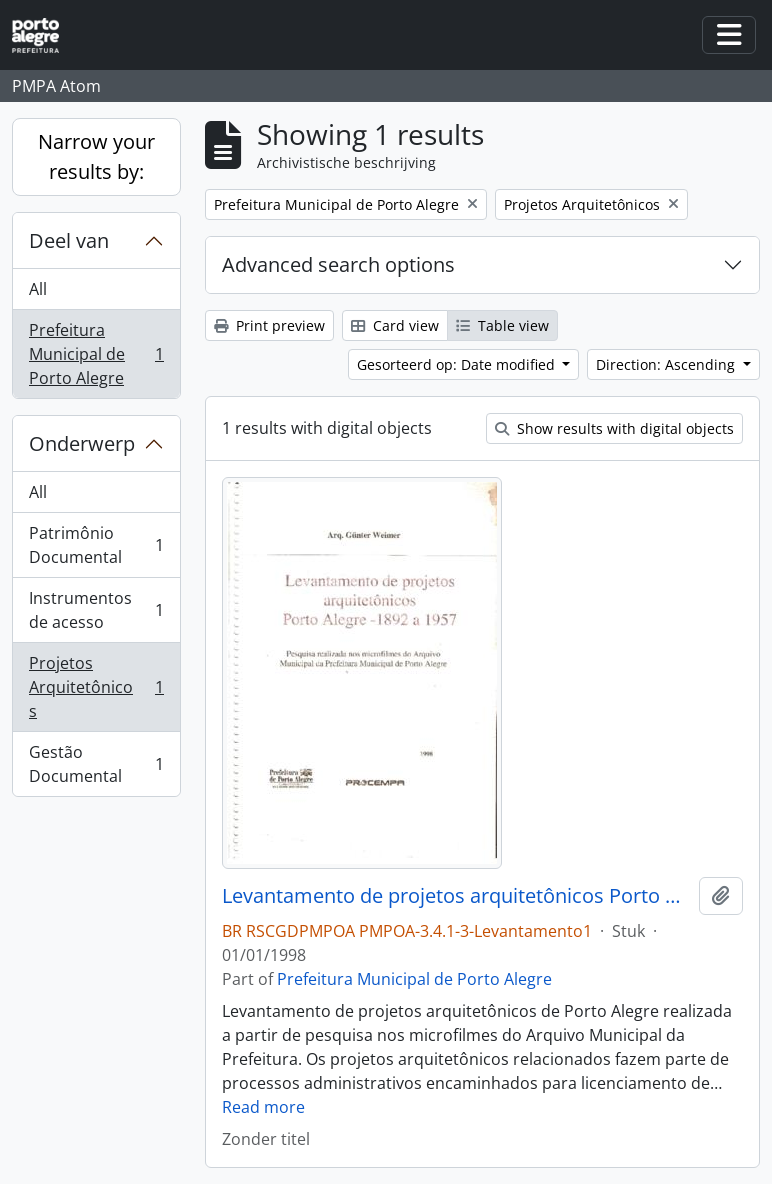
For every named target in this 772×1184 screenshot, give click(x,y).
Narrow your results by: (96, 156)
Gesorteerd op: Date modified (458, 364)
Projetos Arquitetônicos (96, 687)
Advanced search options (338, 264)
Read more (263, 1107)
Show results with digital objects (614, 428)
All (38, 289)
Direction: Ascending (667, 364)
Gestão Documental (96, 764)
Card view (395, 325)
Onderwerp (82, 443)
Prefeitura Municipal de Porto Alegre (96, 354)
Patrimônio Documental (96, 545)
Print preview (269, 325)
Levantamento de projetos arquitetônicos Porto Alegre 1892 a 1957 (456, 896)
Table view (502, 325)
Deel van (69, 240)
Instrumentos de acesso (96, 610)
